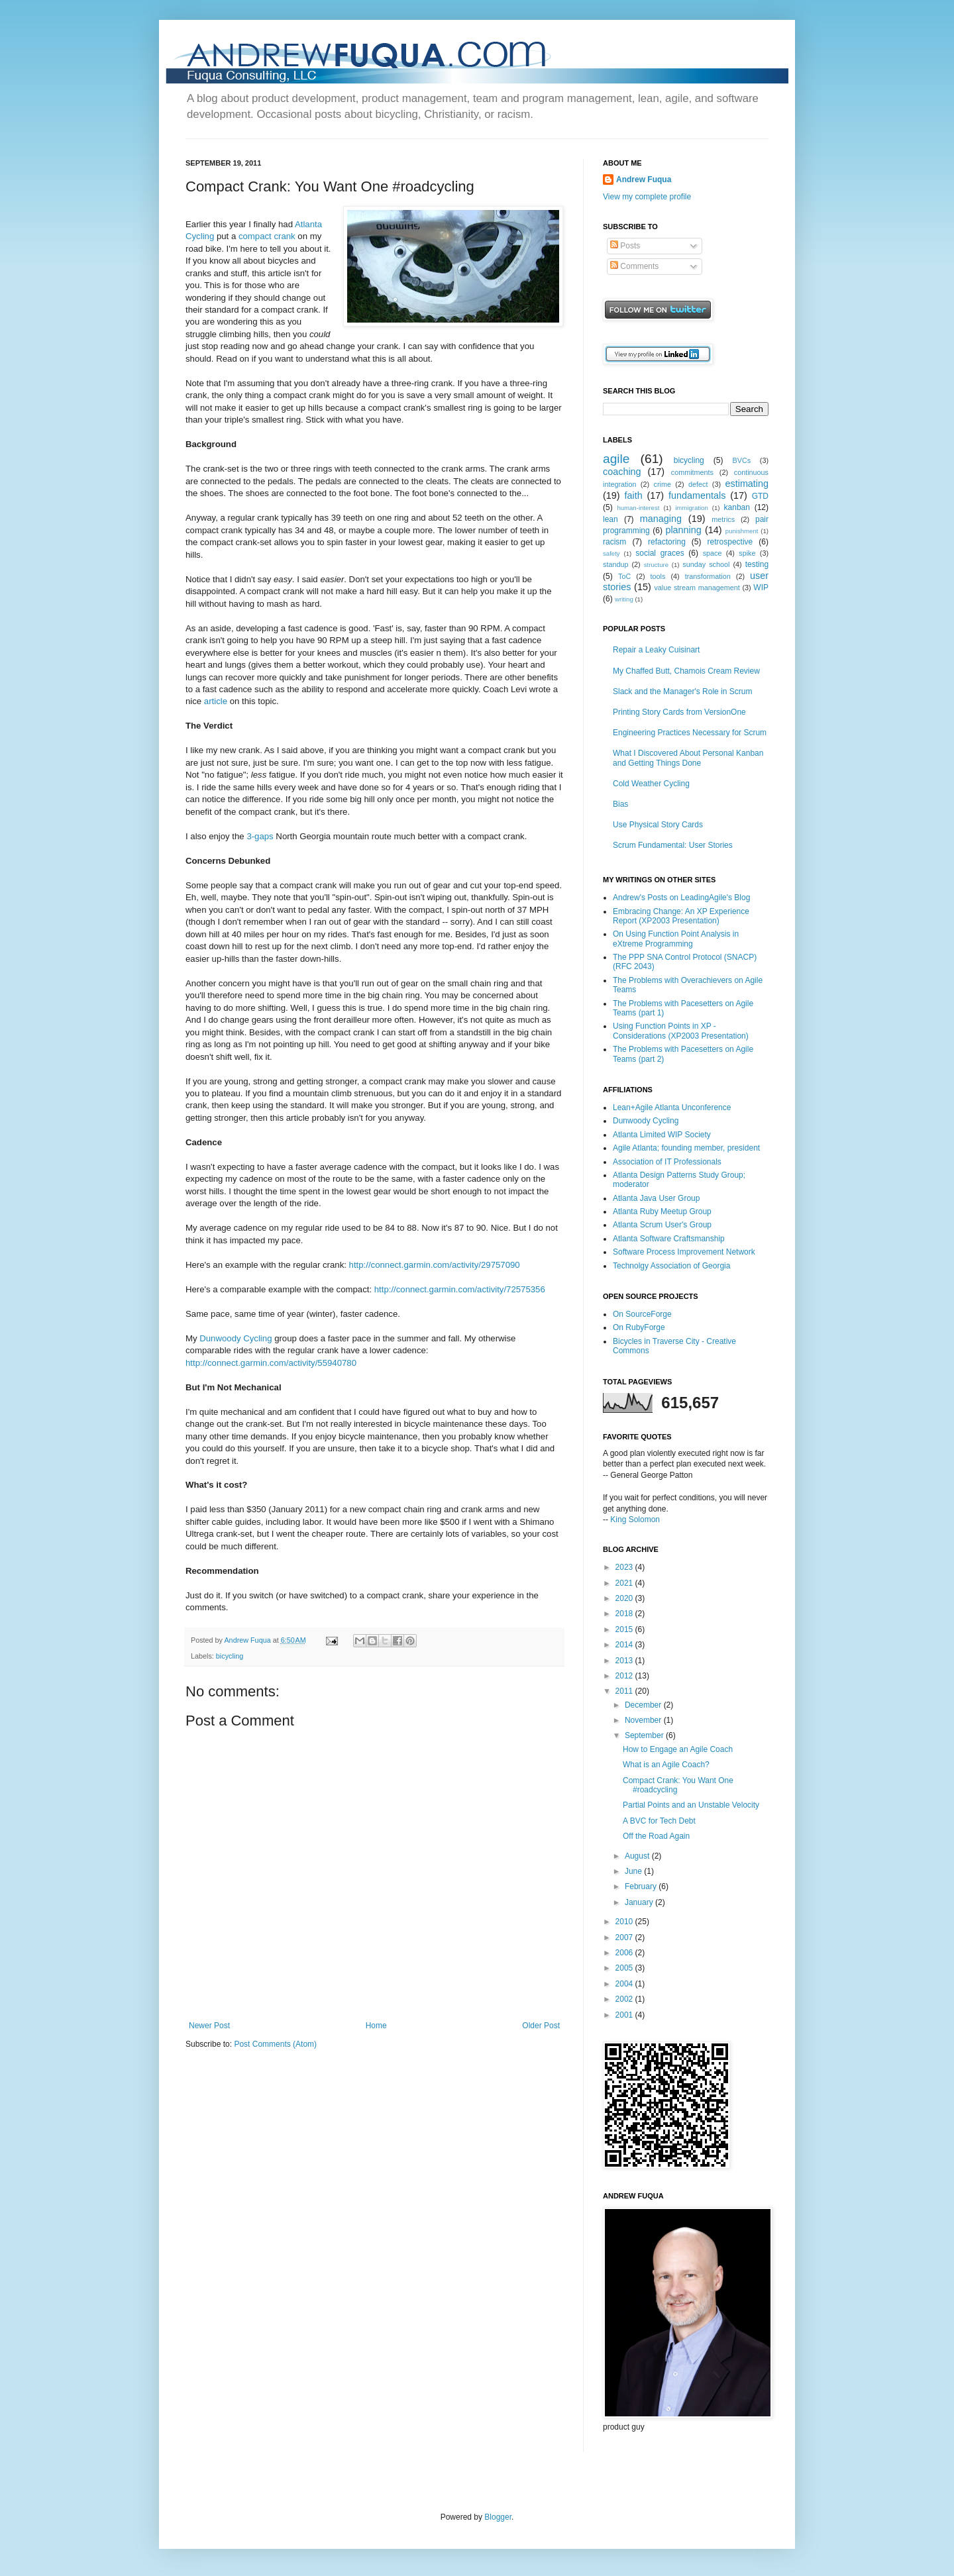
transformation (708, 576)
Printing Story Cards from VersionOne (679, 712)
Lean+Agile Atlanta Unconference (672, 1107)
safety (611, 553)
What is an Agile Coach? (666, 1764)
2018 (625, 1613)
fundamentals (696, 495)
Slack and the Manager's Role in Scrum (682, 691)
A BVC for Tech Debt (659, 1821)
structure (656, 564)
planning (683, 530)
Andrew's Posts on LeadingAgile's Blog (681, 897)
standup (615, 564)
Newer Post (209, 2025)
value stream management (696, 588)
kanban (737, 507)
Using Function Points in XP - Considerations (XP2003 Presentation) (681, 1030)
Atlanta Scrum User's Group (662, 1224)
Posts (625, 245)
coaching (622, 471)
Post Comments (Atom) (275, 2044)
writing (624, 599)
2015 (625, 1629)
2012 (625, 1675)
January (640, 1902)
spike (747, 553)
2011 (625, 1691)
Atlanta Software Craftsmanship (669, 1238)
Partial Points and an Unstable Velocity (691, 1805)
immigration (691, 507)
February (642, 1886)
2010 (625, 1921)
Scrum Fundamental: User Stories (673, 845)
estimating (746, 483)
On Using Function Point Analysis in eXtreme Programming (676, 938)
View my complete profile (647, 196)
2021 (625, 1583)
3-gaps (259, 836)
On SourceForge (642, 1314)
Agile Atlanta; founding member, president (686, 1148)
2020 (625, 1598)
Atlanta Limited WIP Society (662, 1134)
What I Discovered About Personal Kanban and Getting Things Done (688, 757)
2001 (625, 2015)
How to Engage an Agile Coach (678, 1749)
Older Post (541, 2025)
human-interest (638, 507)
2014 (625, 1644)
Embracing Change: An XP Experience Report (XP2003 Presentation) (681, 916)
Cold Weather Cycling (651, 783)
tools (658, 576)
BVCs (742, 460)
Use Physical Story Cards (658, 824)
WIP (760, 587)
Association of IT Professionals (667, 1161)
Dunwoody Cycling (235, 1338)
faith (633, 495)
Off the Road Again (656, 1836)
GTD (760, 496)
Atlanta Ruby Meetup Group (662, 1211)
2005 (625, 1968)
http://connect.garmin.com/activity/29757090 (434, 1265)
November (644, 1720)
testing (756, 564)
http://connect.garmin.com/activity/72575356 (459, 1289)
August (638, 1856)
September (645, 1735)
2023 (625, 1567)
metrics (723, 519)
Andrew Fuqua (248, 1640)
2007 (625, 1937)
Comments (634, 266)
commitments (692, 472)
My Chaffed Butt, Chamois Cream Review (686, 671)
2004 (625, 1983)
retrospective (730, 541)
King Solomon (635, 1519)
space (712, 553)
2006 (625, 1952)
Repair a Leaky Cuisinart (656, 649)
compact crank (266, 236)
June (634, 1871)
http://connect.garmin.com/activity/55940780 (271, 1363)
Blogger (497, 2517)
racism (614, 541)
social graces (659, 553)
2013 (625, 1660)
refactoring (667, 541)
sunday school (705, 564)
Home (376, 2025)
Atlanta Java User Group (656, 1198)
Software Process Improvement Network (684, 1252)
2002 (625, 1999)
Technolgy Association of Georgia (671, 1265)
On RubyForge (639, 1327)
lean (610, 519)
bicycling (229, 1656)
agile (616, 459)
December (644, 1705)
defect (698, 484)
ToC (624, 576)
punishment (742, 531)
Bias (620, 804)
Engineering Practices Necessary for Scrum (690, 732)
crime (662, 484)
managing (661, 518)
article (215, 701)
